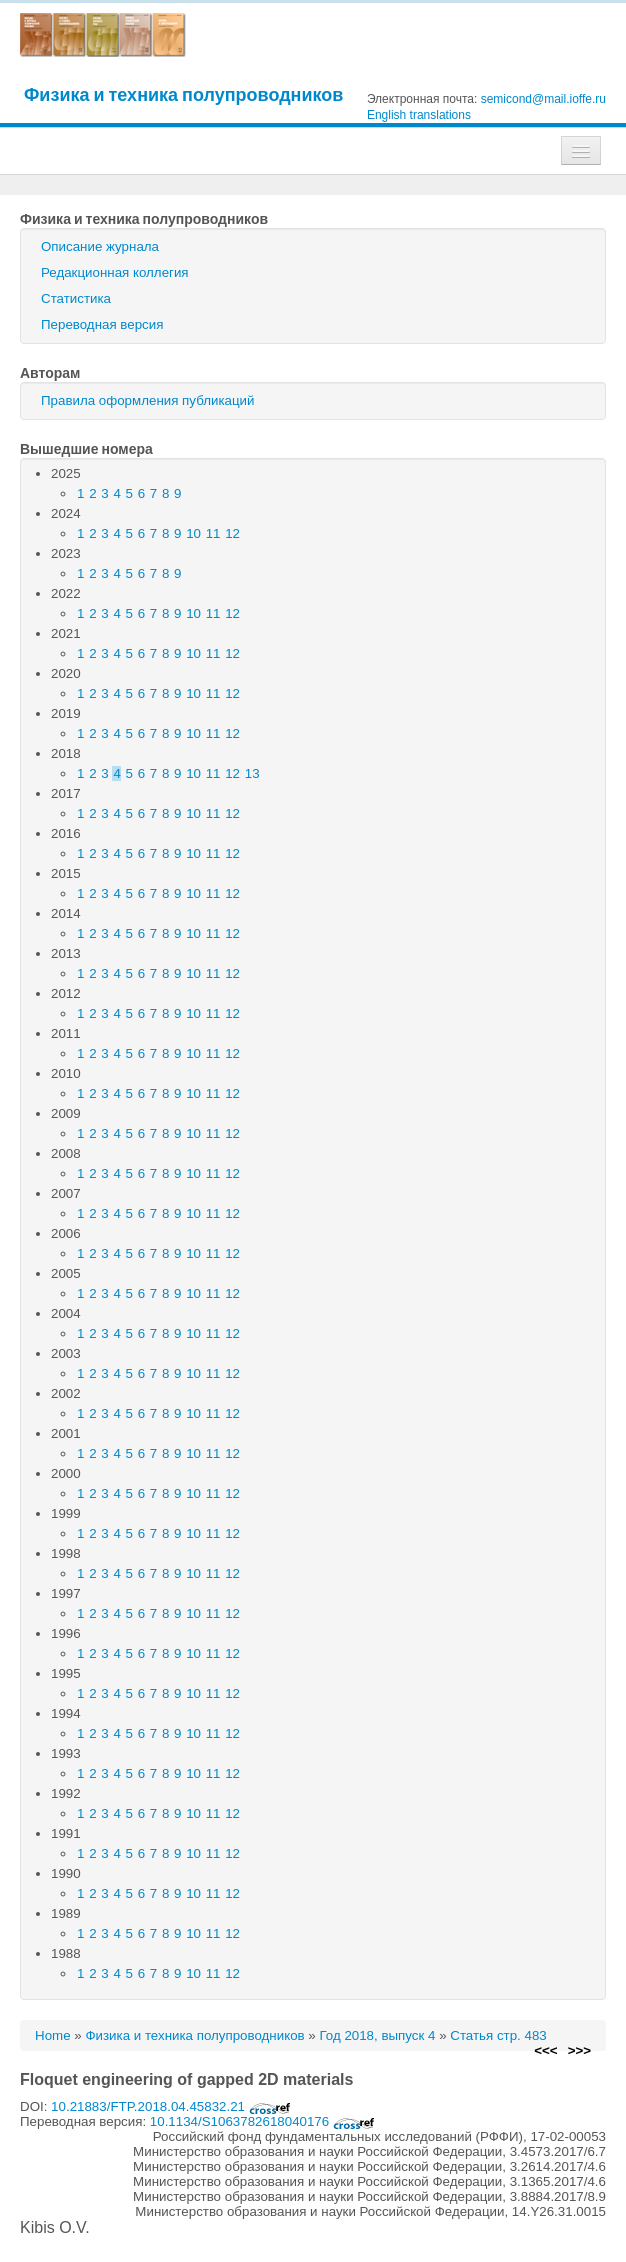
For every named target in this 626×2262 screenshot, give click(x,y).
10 (193, 533)
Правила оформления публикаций (147, 400)
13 (252, 773)
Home (53, 2035)
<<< (545, 2050)
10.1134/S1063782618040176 (262, 2121)
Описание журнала (100, 246)
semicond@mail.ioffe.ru (543, 99)
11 (213, 533)
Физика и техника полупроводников (183, 94)
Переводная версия (102, 324)
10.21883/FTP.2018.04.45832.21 (171, 2106)
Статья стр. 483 (498, 2035)
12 (232, 533)
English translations (419, 115)
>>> (579, 2050)
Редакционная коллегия (115, 272)
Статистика (76, 298)
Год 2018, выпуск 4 (377, 2035)
